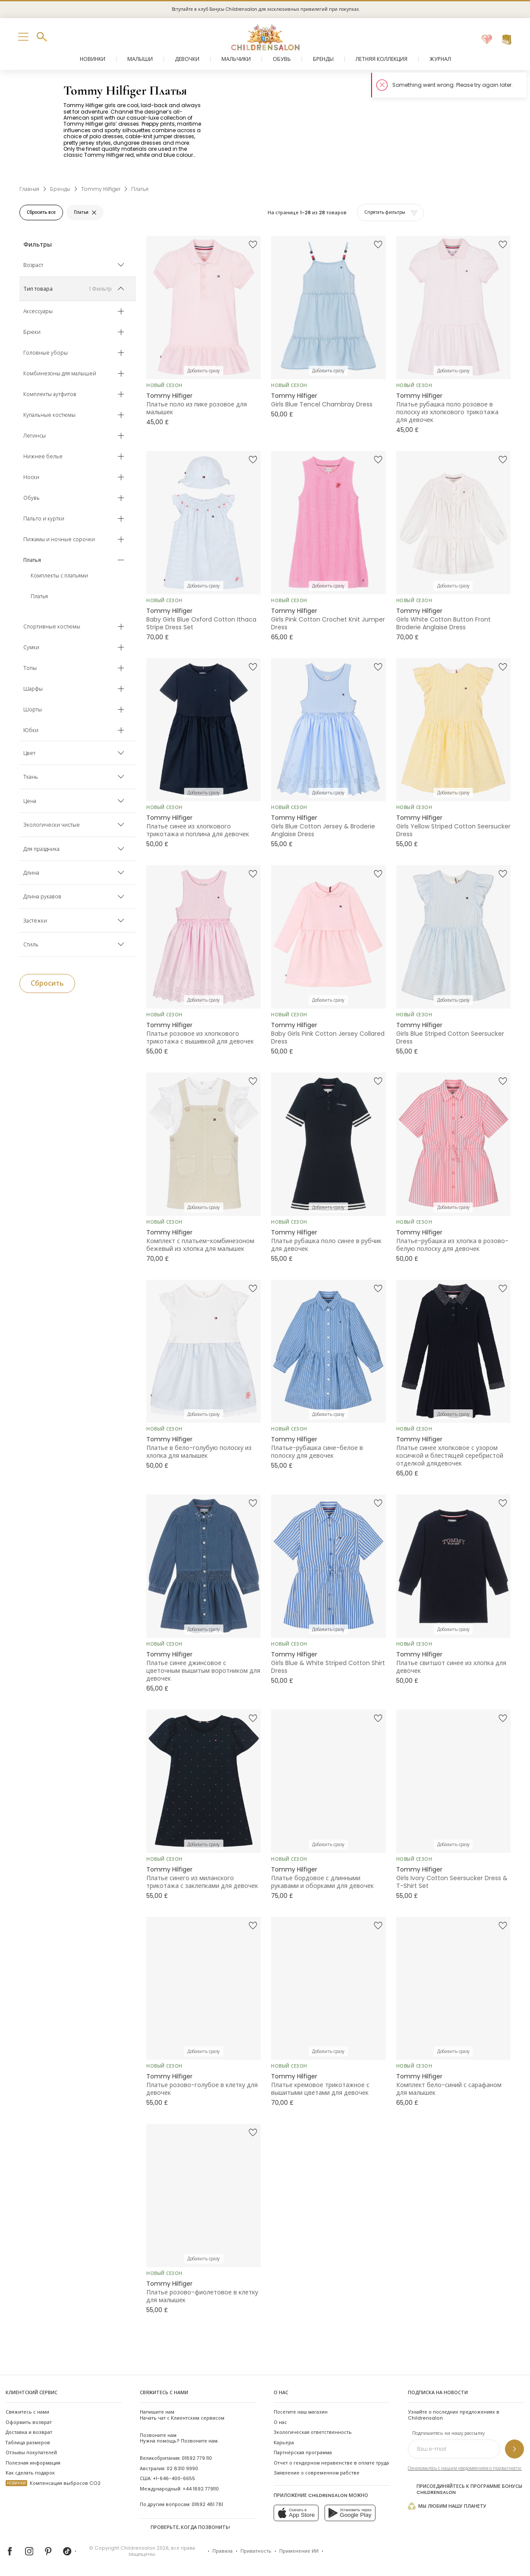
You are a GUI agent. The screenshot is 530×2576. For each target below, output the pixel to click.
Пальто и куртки (43, 518)
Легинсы (34, 435)
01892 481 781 (207, 2504)
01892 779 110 (197, 2458)
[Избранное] (487, 40)
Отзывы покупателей (31, 2452)
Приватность (255, 2551)
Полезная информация (33, 2463)
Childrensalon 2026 (144, 2548)
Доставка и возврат (29, 2432)
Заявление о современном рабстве (317, 2473)
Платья (39, 596)
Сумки (31, 647)
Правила (222, 2551)
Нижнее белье (43, 456)
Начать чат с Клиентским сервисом (182, 2415)
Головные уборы (45, 352)
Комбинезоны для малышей (59, 373)
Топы (30, 668)
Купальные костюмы (49, 415)
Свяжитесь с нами (27, 2412)
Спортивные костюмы (51, 626)
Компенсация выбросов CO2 (53, 2483)
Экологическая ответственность (313, 2432)
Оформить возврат (29, 2422)
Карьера (284, 2443)
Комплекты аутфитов (49, 394)
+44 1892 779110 (201, 2489)
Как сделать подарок (30, 2473)
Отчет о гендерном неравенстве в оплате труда (331, 2463)
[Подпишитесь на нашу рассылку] (514, 2449)
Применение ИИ (299, 2551)
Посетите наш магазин (301, 2412)
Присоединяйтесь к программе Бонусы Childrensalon (465, 2489)
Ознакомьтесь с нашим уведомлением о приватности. (465, 2468)
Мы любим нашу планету (447, 2506)
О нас (280, 2422)
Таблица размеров (28, 2443)
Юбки (30, 730)
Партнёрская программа (303, 2452)
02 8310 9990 (182, 2468)
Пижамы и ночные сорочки (59, 539)
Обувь (31, 498)
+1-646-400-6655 (174, 2478)
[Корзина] (507, 40)
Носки (31, 477)
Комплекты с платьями (59, 575)
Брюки (32, 332)
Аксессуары (38, 311)
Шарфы (33, 688)
